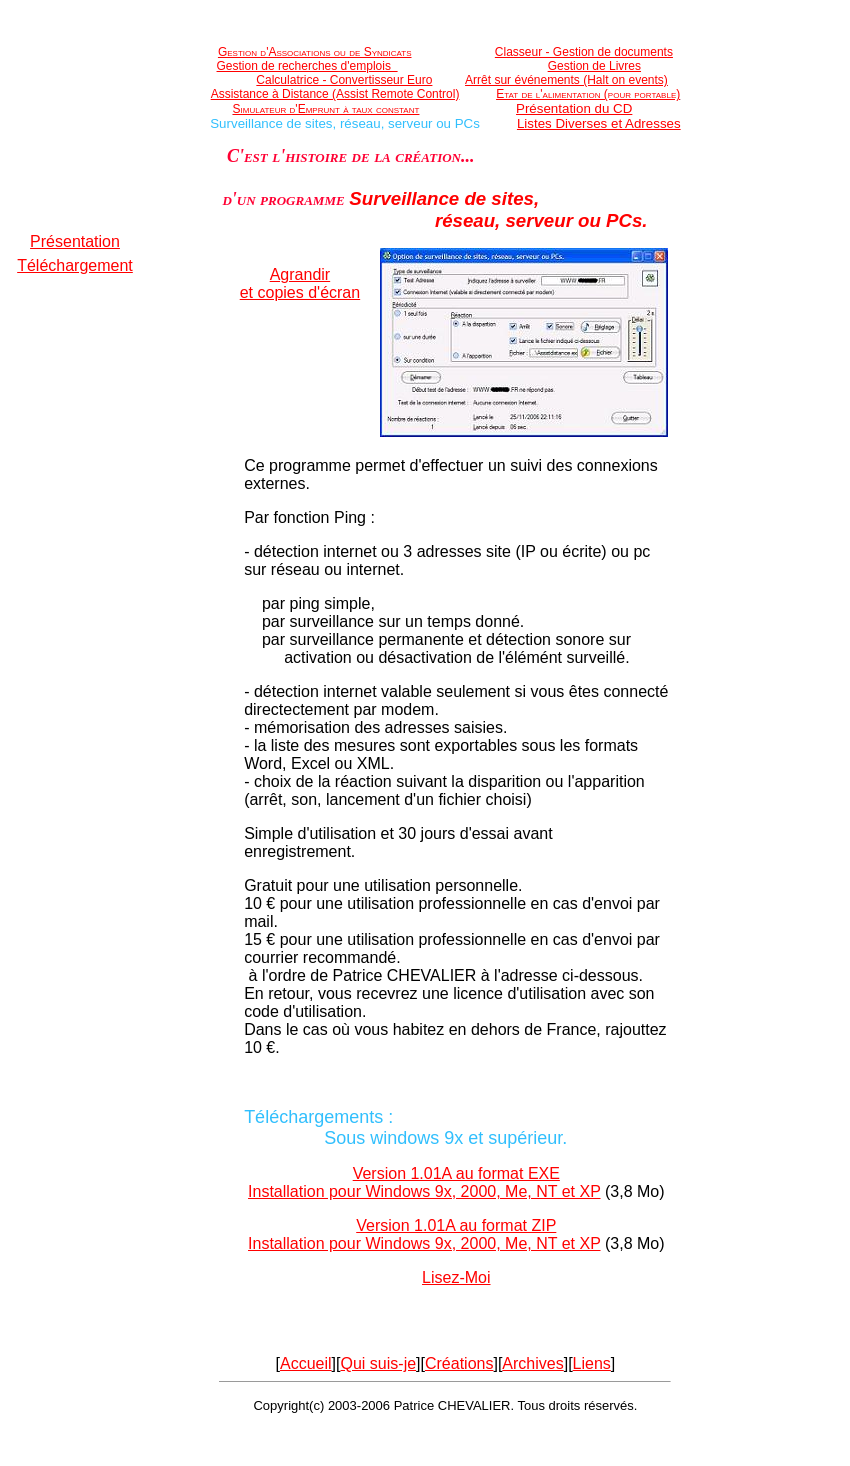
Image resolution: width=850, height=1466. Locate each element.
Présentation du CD (574, 108)
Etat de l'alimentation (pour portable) (588, 94)
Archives (532, 1363)
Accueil (306, 1363)
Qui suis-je (379, 1363)
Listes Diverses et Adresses (599, 123)
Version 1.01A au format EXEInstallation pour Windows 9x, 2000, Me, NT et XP (424, 1182)
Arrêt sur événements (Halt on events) (566, 80)
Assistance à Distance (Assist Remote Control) (335, 94)
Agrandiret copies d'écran (300, 283)
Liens (592, 1363)
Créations (459, 1363)
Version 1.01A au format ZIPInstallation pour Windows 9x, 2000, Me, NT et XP (424, 1234)
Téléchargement (75, 265)
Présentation (75, 241)
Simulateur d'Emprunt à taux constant (326, 109)
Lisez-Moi (456, 1277)
